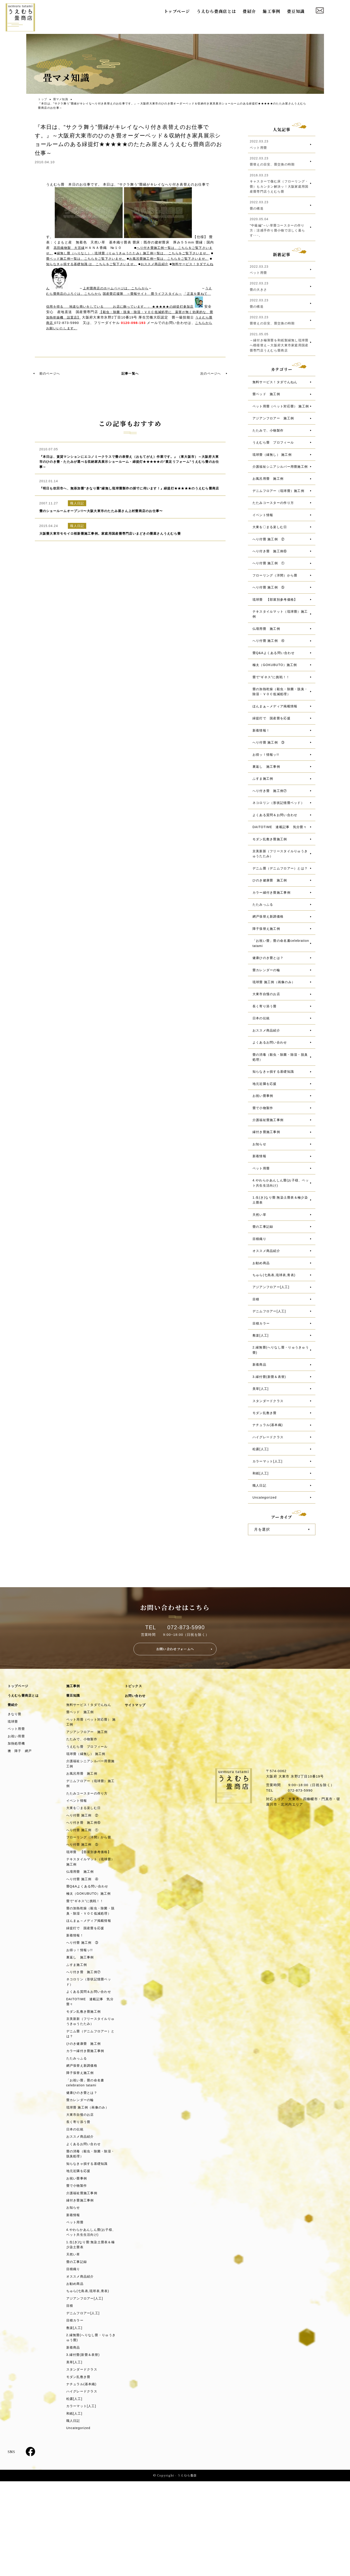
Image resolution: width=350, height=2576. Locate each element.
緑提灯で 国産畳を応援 (272, 739)
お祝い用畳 (17, 1790)
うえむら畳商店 (137, 323)
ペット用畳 (261, 1209)
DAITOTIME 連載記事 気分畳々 (281, 851)
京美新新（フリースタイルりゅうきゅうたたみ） (280, 879)
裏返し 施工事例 (267, 789)
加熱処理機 (17, 1797)
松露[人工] (261, 1499)
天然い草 (259, 1257)
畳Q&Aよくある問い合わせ (275, 672)
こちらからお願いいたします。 (151, 328)
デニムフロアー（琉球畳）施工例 (280, 505)
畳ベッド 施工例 (267, 395)
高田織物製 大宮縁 (70, 248)
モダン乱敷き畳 (265, 1461)
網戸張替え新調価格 (269, 949)
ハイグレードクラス (269, 1486)
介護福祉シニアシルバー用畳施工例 (280, 477)
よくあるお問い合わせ (271, 1079)
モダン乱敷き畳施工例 (271, 864)
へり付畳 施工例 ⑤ (269, 604)
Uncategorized (265, 1548)
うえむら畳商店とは (216, 11)
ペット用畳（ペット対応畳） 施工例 (280, 409)
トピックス (134, 1738)
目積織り (259, 1282)
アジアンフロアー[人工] (272, 1332)
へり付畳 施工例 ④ (269, 659)
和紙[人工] (261, 1523)
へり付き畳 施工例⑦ (271, 814)
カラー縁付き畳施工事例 (272, 924)
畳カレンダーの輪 (267, 1004)
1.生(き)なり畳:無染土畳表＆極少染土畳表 (280, 1242)
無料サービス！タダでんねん (276, 382)
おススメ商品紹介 (191, 264)
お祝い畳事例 (263, 1134)
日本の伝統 (261, 1054)
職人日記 (259, 1536)
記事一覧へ (130, 373)
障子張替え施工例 (267, 962)
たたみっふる (263, 937)
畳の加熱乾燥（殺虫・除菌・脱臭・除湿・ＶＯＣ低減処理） (278, 712)
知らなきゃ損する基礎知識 (274, 1109)
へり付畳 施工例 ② (269, 555)
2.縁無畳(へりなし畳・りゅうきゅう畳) (280, 1396)
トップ (42, 99)
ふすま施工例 (263, 802)
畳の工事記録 (263, 1269)
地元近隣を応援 (265, 1122)
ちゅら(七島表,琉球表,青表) (275, 1319)
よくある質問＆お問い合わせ (276, 839)
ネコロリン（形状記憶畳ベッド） (280, 827)
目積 (256, 1344)
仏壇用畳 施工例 (267, 647)
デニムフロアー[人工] (270, 1356)
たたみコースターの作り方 (274, 517)
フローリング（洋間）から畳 (276, 592)
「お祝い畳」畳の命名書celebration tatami (272, 977)
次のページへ (210, 373)
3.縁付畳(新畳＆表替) (270, 1424)
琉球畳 (13, 1774)
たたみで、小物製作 (269, 437)
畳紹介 (249, 11)
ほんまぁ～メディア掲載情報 (276, 727)
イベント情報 (263, 530)
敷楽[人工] (261, 1381)
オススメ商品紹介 (267, 1294)
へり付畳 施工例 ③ (269, 764)
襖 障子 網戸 (20, 1805)
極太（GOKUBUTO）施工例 (276, 684)
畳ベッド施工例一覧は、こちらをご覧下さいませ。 (107, 258)
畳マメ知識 (60, 99)
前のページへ (50, 373)
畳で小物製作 (263, 1147)
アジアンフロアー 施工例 (274, 425)
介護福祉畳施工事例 (269, 1159)
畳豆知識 (296, 11)
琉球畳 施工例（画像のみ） (275, 1017)
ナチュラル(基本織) (268, 1474)
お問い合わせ (136, 1748)
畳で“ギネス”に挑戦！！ (272, 697)
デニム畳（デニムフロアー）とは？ (278, 897)
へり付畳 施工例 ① (269, 579)
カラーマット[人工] (268, 1511)
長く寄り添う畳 (265, 1042)
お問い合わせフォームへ (175, 1700)
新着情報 (259, 1196)
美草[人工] (261, 1436)
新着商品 (259, 1412)
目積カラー (261, 1369)
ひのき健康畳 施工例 (271, 912)
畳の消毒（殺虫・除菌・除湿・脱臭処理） (280, 1094)
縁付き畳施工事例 (267, 1171)
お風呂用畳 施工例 (269, 492)
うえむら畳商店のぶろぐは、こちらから (131, 293)
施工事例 (271, 11)
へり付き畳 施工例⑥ (271, 567)
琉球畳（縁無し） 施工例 (273, 462)
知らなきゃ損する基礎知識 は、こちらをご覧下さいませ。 (124, 264)
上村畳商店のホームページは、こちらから (159, 288)
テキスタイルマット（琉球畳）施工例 (280, 632)
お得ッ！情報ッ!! (266, 777)
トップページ (177, 11)
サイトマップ (136, 1757)
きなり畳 (15, 1767)
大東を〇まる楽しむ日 (271, 542)
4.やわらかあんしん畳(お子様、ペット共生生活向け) (280, 1224)
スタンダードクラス (269, 1449)
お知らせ (259, 1184)
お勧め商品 (261, 1307)
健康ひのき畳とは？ (269, 992)
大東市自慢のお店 (267, 1029)
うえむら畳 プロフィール (274, 450)
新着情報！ (261, 752)
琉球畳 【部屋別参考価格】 (276, 617)
